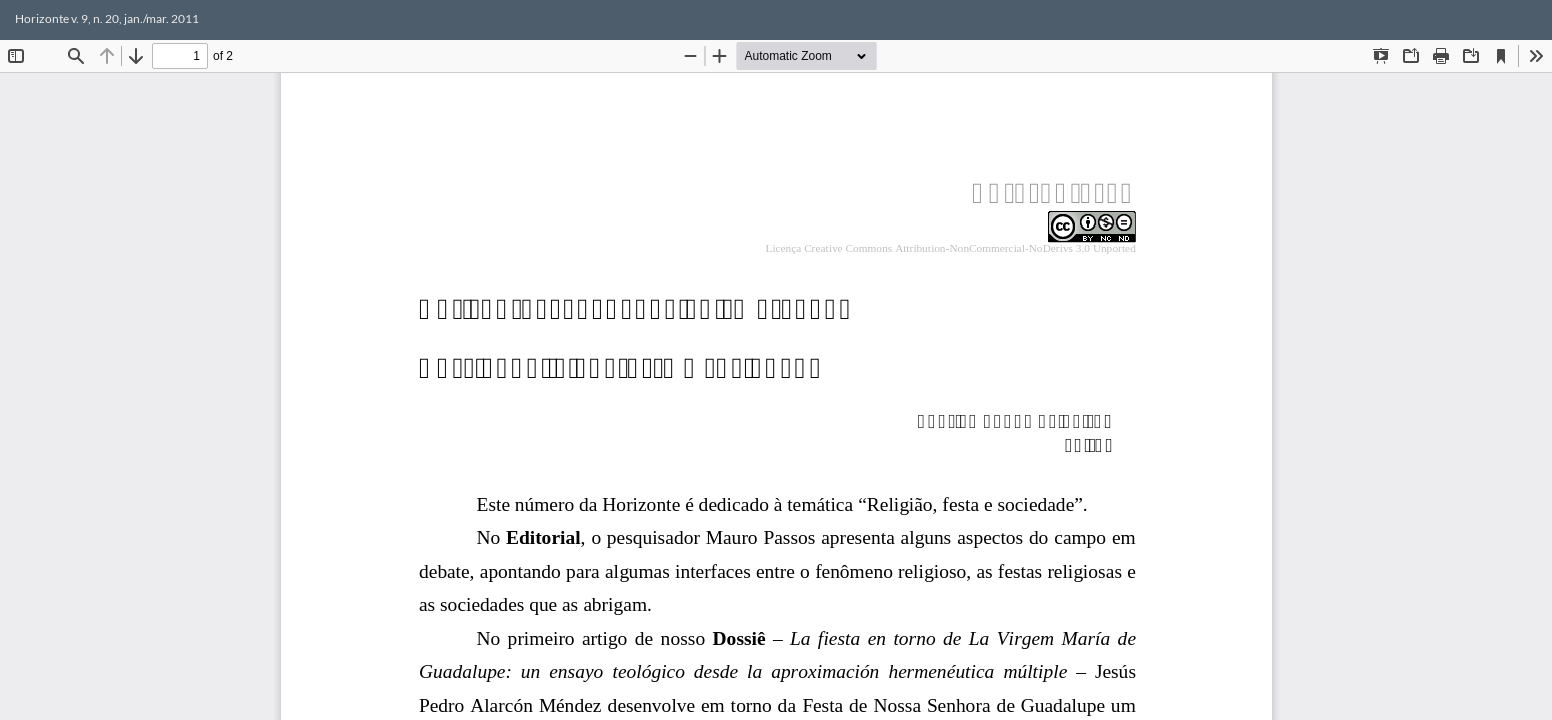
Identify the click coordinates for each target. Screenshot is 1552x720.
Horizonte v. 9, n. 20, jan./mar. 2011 (107, 18)
